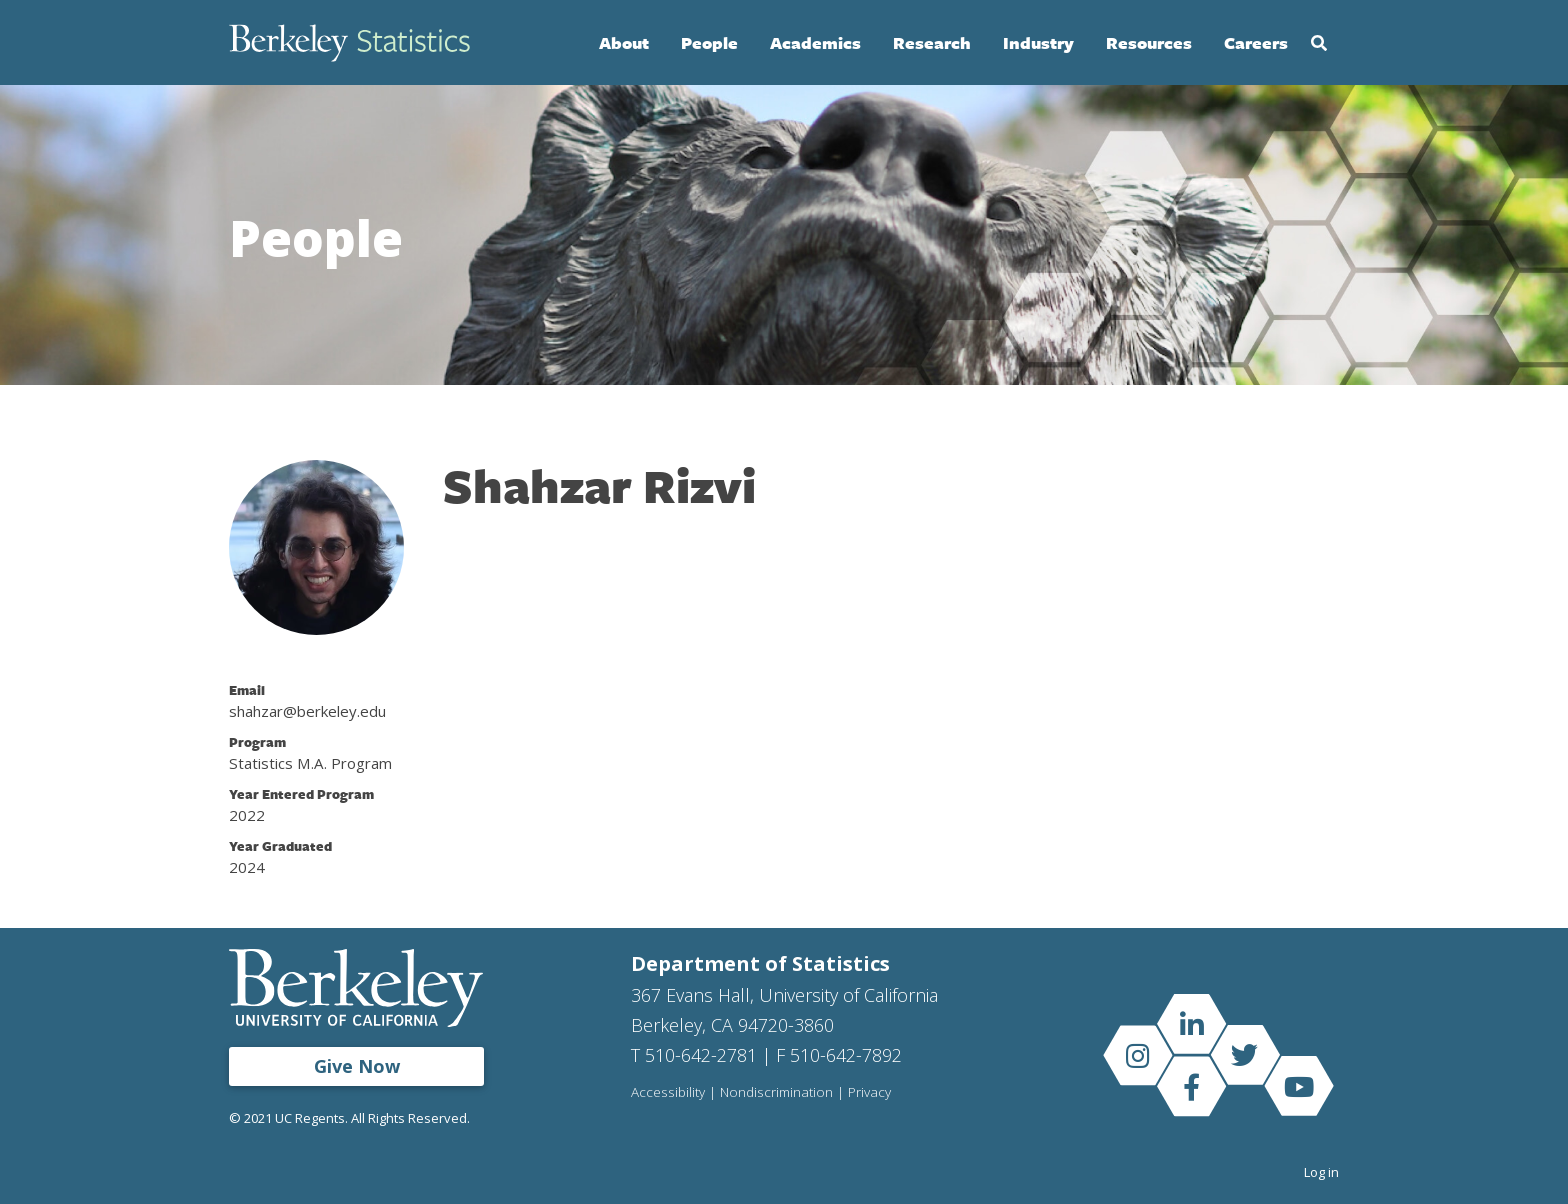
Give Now (357, 1066)
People (709, 42)
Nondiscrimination (776, 1093)
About (624, 42)
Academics (815, 42)
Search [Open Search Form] (1319, 43)
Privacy (869, 1093)
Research (932, 42)
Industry (1038, 42)
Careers (1256, 42)
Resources (1149, 42)
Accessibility (668, 1093)
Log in (1321, 1172)
